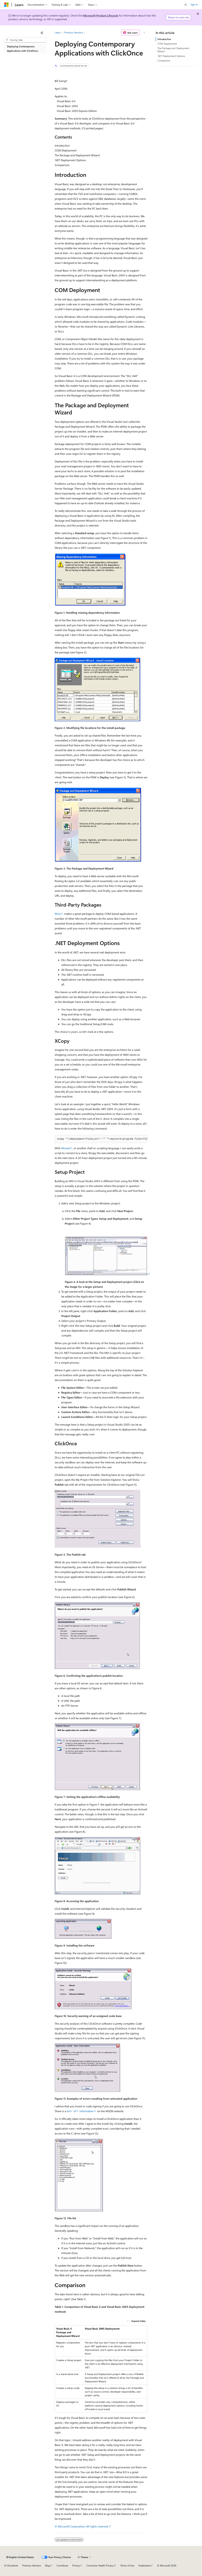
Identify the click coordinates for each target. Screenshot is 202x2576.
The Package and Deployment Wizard (173, 49)
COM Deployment (167, 43)
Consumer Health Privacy (100, 2565)
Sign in (194, 4)
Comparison (163, 60)
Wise (58, 913)
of (74, 2111)
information (86, 2111)
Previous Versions (73, 32)
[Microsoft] (6, 4)
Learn (58, 32)
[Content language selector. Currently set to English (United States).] (20, 2557)
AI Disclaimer (11, 2565)
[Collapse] (42, 33)
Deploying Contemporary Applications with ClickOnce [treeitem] (22, 48)
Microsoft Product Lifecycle (100, 15)
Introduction (164, 39)
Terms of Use (127, 2565)
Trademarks (144, 2565)
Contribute (62, 2565)
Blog (47, 2565)
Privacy (76, 2565)
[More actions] (144, 32)
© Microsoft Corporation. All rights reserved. (81, 2526)
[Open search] (185, 5)
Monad (65, 1148)
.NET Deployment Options (171, 56)
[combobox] (25, 40)
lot (68, 2111)
